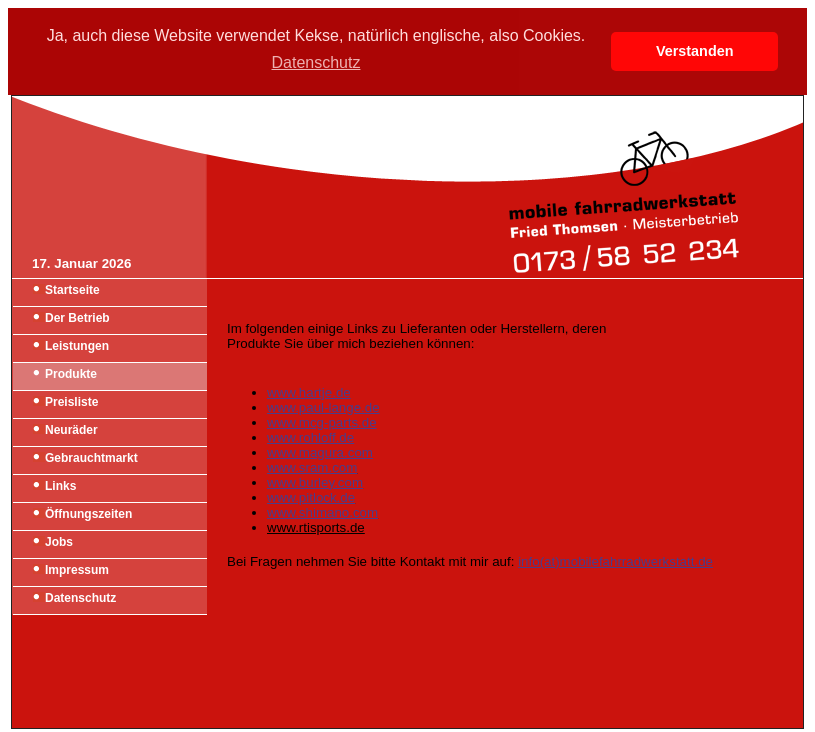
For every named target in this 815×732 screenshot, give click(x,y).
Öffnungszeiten (88, 514)
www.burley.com (315, 482)
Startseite (72, 290)
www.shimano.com (322, 512)
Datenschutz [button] (316, 62)
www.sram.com (312, 467)
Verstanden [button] (695, 51)
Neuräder (71, 430)
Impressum (77, 570)
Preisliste (71, 402)
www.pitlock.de (311, 497)
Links (60, 486)
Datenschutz (80, 598)
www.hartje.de (309, 392)
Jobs (59, 542)
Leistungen (77, 346)
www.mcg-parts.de (322, 422)
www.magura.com (320, 452)
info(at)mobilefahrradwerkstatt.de (615, 561)
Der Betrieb (77, 318)
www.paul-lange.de (323, 407)
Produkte (71, 374)
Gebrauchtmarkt (91, 458)
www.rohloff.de (310, 437)
